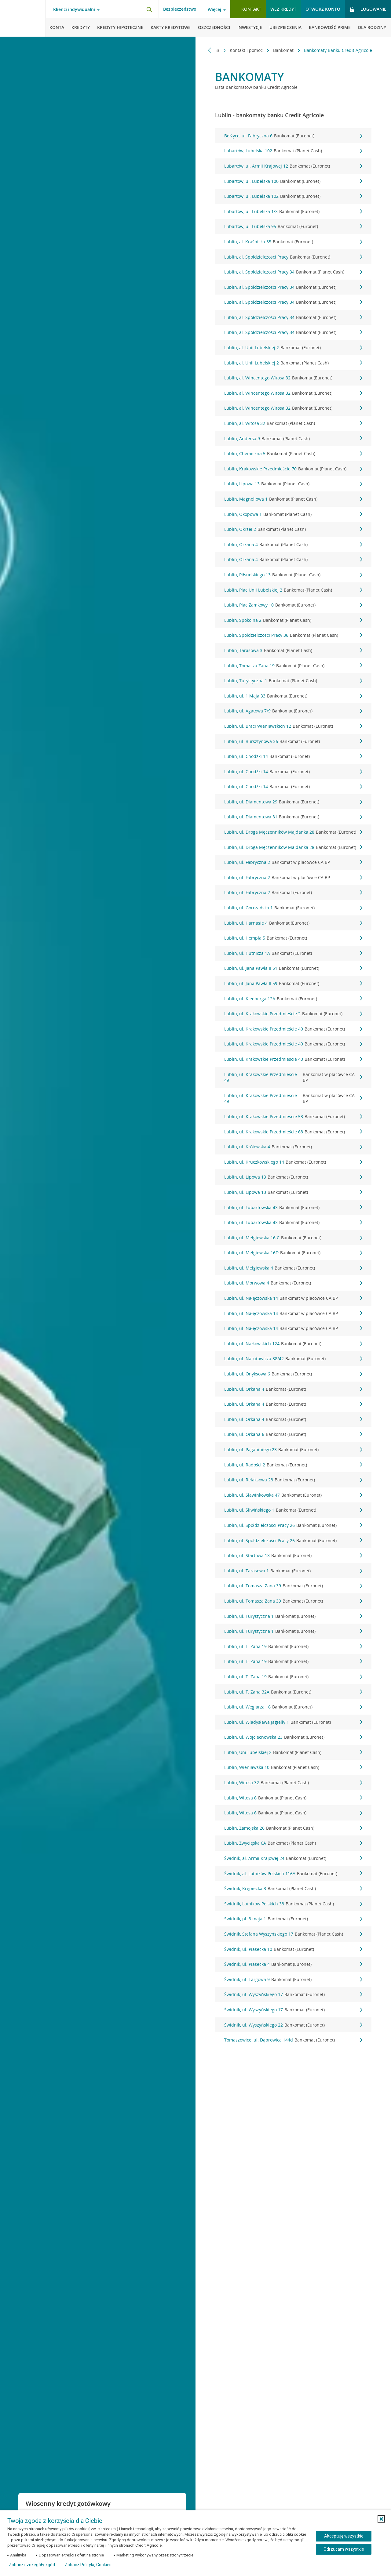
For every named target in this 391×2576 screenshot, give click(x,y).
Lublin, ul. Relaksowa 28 (293, 1480)
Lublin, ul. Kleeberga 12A (293, 999)
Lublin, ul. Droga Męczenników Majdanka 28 (293, 832)
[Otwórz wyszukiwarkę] (149, 9)
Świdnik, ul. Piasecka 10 (293, 1949)
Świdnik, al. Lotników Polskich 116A (293, 1874)
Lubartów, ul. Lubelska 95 (293, 226)
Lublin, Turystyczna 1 (293, 681)
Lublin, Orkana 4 (293, 545)
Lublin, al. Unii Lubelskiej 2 (293, 348)
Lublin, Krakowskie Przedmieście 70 (293, 469)
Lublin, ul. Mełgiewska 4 (293, 1268)
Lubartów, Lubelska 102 (293, 151)
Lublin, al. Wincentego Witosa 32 (293, 378)
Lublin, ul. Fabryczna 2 (293, 862)
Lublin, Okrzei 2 (293, 529)
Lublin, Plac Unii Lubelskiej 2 (293, 590)
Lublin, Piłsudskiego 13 (293, 575)
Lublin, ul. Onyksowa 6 (293, 1374)
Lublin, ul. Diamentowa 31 (293, 817)
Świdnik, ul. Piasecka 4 (293, 1964)
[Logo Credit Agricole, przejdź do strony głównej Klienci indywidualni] (23, 18)
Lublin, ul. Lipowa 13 (293, 1177)
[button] (381, 2518)
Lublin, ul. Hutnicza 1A (293, 953)
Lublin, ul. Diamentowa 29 (293, 802)
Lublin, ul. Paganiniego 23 (293, 1450)
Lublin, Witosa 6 (293, 1798)
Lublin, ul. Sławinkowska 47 (293, 1495)
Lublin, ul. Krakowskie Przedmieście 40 (293, 1029)
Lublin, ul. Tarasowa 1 (293, 1571)
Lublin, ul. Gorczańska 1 (293, 908)
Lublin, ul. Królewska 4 (293, 1147)
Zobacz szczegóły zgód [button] (32, 2564)
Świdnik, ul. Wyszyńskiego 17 (293, 1994)
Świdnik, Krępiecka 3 (293, 1889)
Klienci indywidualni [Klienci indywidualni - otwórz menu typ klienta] (74, 9)
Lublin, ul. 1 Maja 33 (293, 696)
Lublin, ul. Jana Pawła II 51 (293, 968)
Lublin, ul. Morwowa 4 (293, 1283)
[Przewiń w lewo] (209, 50)
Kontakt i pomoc (247, 50)
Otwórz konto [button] (322, 9)
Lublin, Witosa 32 (293, 1783)
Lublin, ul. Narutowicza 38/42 (293, 1359)
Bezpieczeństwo (179, 9)
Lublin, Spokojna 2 (293, 620)
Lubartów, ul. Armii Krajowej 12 (293, 166)
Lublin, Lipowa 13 (293, 484)
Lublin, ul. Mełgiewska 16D (293, 1253)
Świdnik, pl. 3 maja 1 (293, 1919)
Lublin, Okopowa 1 (293, 514)
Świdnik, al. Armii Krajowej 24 (293, 1858)
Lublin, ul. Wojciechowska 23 (293, 1737)
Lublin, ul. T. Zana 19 (293, 1646)
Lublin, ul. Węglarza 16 (293, 1707)
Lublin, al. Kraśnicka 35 (293, 242)
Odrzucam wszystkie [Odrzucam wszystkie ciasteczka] (343, 2549)
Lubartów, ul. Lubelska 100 (293, 181)
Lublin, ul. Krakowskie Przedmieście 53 (293, 1117)
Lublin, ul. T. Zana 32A (293, 1692)
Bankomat (284, 50)
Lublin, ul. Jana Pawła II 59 (293, 983)
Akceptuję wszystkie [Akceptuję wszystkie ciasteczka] (344, 2536)
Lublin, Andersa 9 (293, 439)
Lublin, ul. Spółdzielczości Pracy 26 (293, 1525)
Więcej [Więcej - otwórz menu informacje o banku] (214, 9)
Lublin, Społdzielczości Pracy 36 (293, 635)
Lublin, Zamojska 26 (293, 1828)
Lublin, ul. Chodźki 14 (293, 756)
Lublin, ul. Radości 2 (293, 1465)
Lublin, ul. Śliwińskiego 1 (293, 1510)
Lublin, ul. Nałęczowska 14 (293, 1298)
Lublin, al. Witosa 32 (293, 423)
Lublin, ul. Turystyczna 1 (293, 1616)
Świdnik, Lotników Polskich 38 (293, 1904)
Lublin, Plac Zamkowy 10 (293, 605)
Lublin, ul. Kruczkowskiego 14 (293, 1162)
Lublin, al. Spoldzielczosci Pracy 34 (293, 272)
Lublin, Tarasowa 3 (293, 650)
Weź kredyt (283, 9)
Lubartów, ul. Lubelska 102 (293, 196)
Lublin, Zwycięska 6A (293, 1843)
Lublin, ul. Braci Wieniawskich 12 (293, 726)
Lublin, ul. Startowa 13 (293, 1555)
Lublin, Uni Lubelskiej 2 (293, 1752)
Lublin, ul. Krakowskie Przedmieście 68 (293, 1132)
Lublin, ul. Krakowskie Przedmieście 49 (293, 1077)
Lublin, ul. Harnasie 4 (293, 923)
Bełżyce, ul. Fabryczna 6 (293, 136)
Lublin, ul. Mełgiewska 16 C (293, 1238)
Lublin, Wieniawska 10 (293, 1767)
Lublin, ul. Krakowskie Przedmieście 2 (293, 1014)
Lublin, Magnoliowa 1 (293, 499)
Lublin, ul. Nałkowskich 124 (293, 1344)
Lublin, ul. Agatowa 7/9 (293, 711)
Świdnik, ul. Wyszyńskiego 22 (293, 2025)
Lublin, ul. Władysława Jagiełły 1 (293, 1722)
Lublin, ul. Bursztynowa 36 (293, 741)
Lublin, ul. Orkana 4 (293, 1389)
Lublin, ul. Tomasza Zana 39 (293, 1586)
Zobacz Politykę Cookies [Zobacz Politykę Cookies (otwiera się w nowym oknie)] (88, 2564)
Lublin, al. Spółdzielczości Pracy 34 (293, 287)
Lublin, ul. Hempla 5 (293, 938)
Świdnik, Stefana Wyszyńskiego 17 (293, 1934)
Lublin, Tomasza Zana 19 (293, 666)
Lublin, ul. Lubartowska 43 (293, 1208)
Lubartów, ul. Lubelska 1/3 (293, 211)
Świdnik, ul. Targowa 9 (293, 1979)
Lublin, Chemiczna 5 (293, 454)
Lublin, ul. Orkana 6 (293, 1434)
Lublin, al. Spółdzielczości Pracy (293, 257)
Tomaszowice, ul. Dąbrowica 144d (293, 2040)
